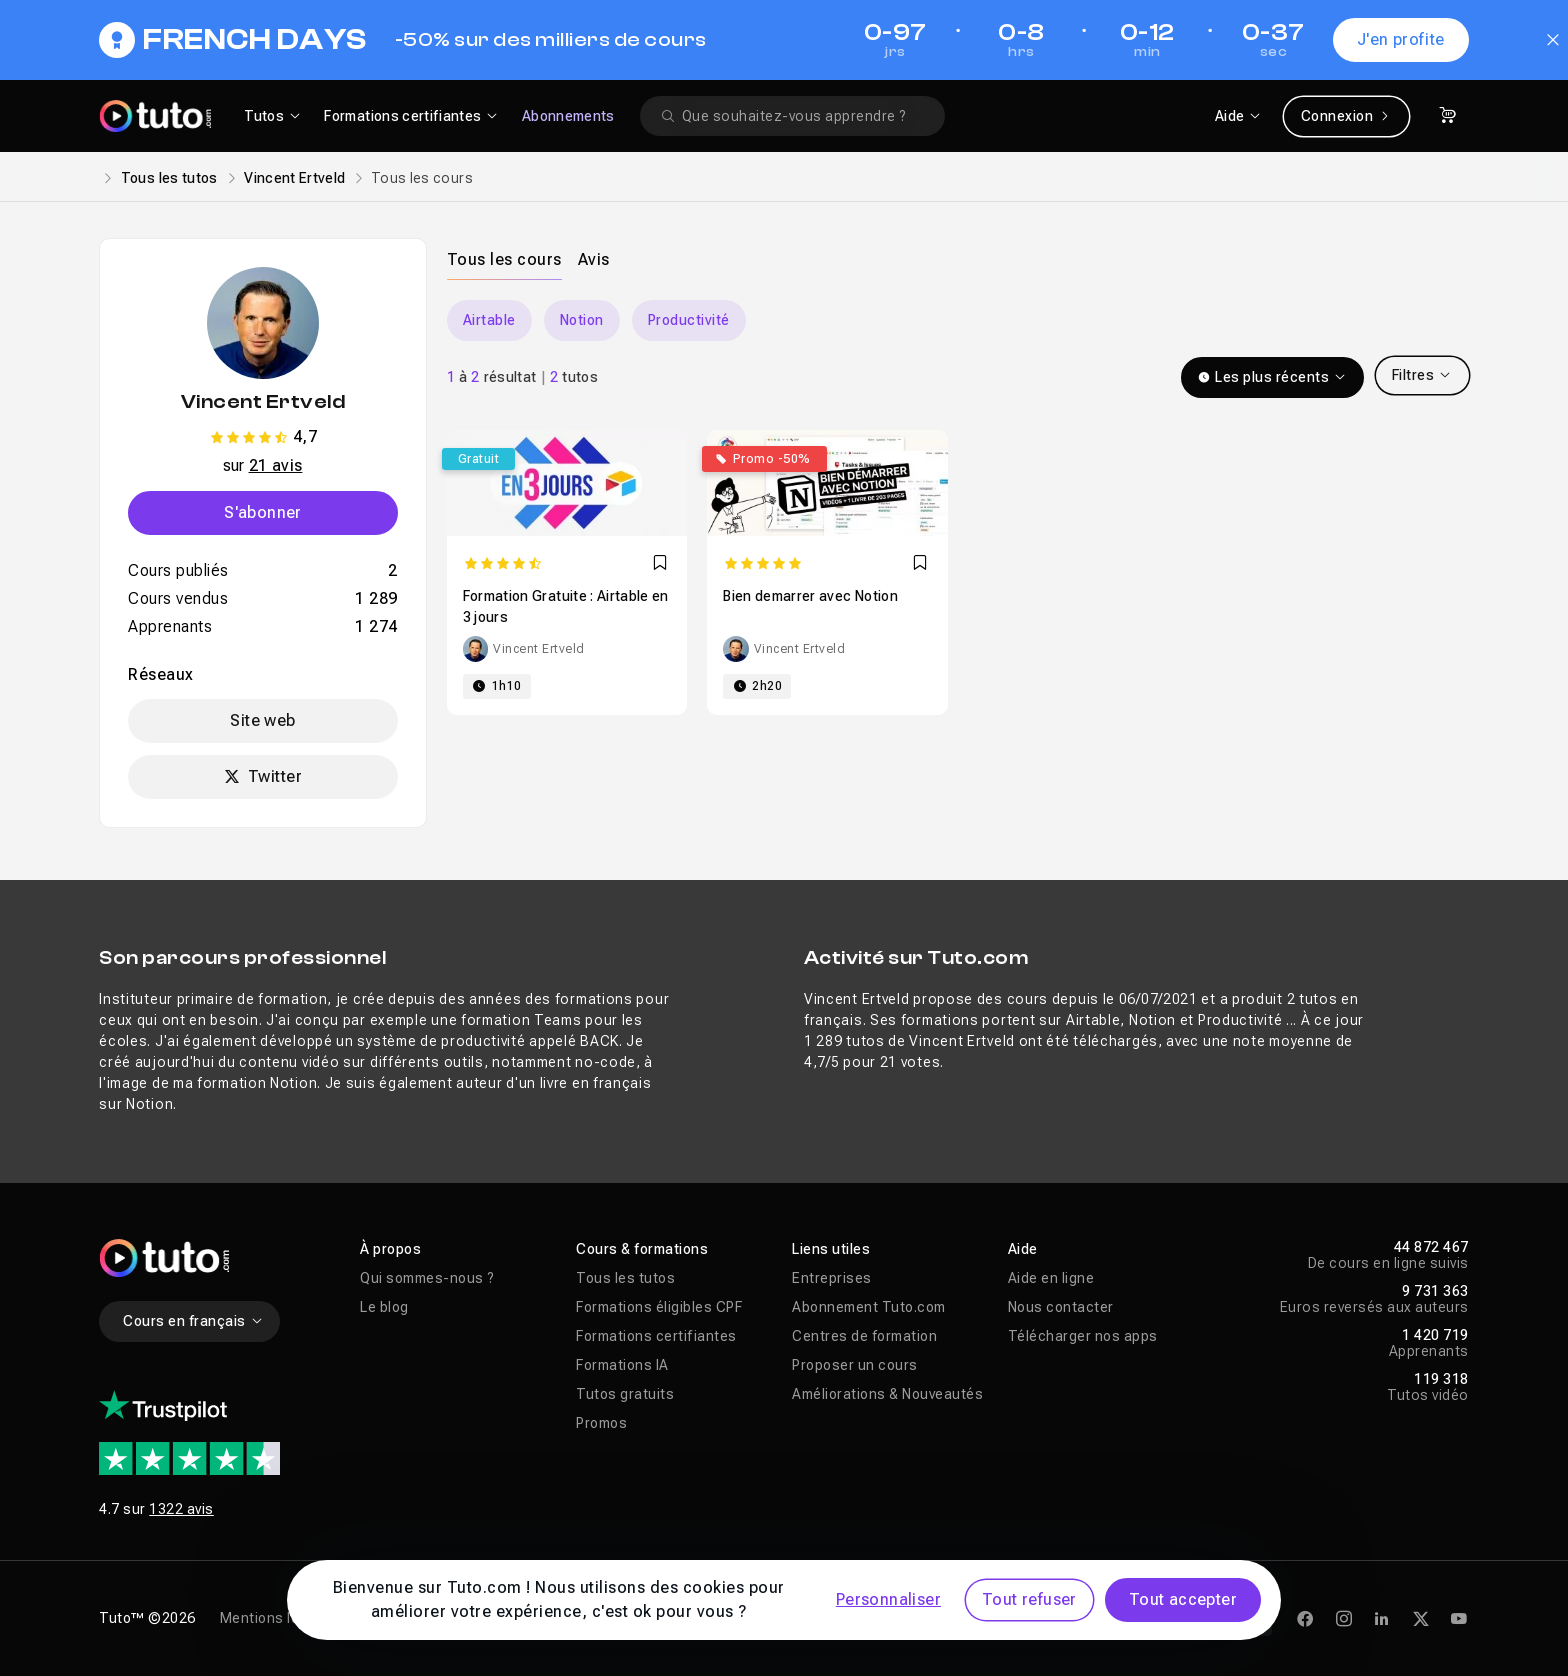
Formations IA (622, 1365)
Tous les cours (504, 259)
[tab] (504, 259)
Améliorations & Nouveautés (887, 1394)
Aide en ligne (1051, 1278)
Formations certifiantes (656, 1336)
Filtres (1422, 375)
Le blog (384, 1307)
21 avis (276, 465)
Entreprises (832, 1278)
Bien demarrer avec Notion (810, 596)
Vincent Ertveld (294, 178)
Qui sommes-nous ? (427, 1278)
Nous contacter (1061, 1307)
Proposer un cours (855, 1365)
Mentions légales (278, 1618)
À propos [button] (390, 1249)
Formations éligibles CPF (659, 1307)
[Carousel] (958, 320)
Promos (601, 1423)
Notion (582, 320)
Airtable (489, 320)
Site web (262, 720)
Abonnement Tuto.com (869, 1307)
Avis (594, 259)
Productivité (689, 320)
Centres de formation (864, 1336)
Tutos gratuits (625, 1394)
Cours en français (193, 1321)
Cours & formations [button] (642, 1249)
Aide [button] (1023, 1249)
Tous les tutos (169, 178)
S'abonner (263, 512)
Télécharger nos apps (1083, 1336)
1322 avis (181, 1509)
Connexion (1346, 116)
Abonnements (568, 116)
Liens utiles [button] (831, 1249)
